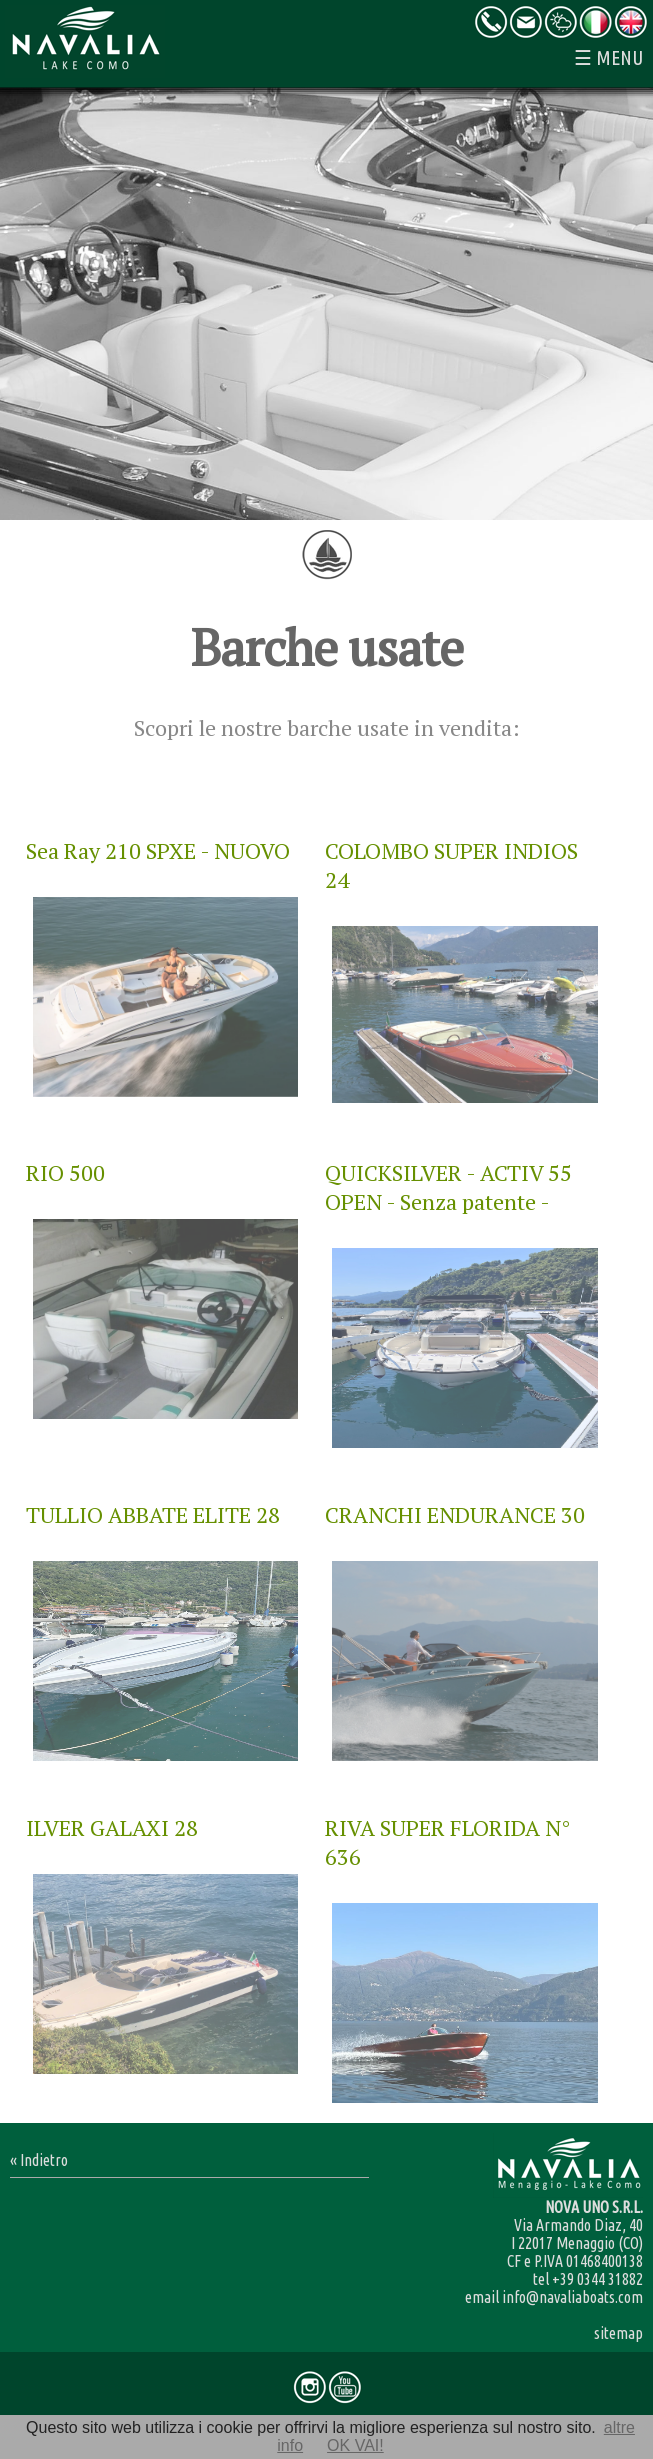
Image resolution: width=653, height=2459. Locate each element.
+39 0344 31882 (597, 2279)
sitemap (618, 2333)
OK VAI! (355, 2445)
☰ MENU (608, 57)
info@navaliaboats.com (572, 2297)
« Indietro (39, 2160)
